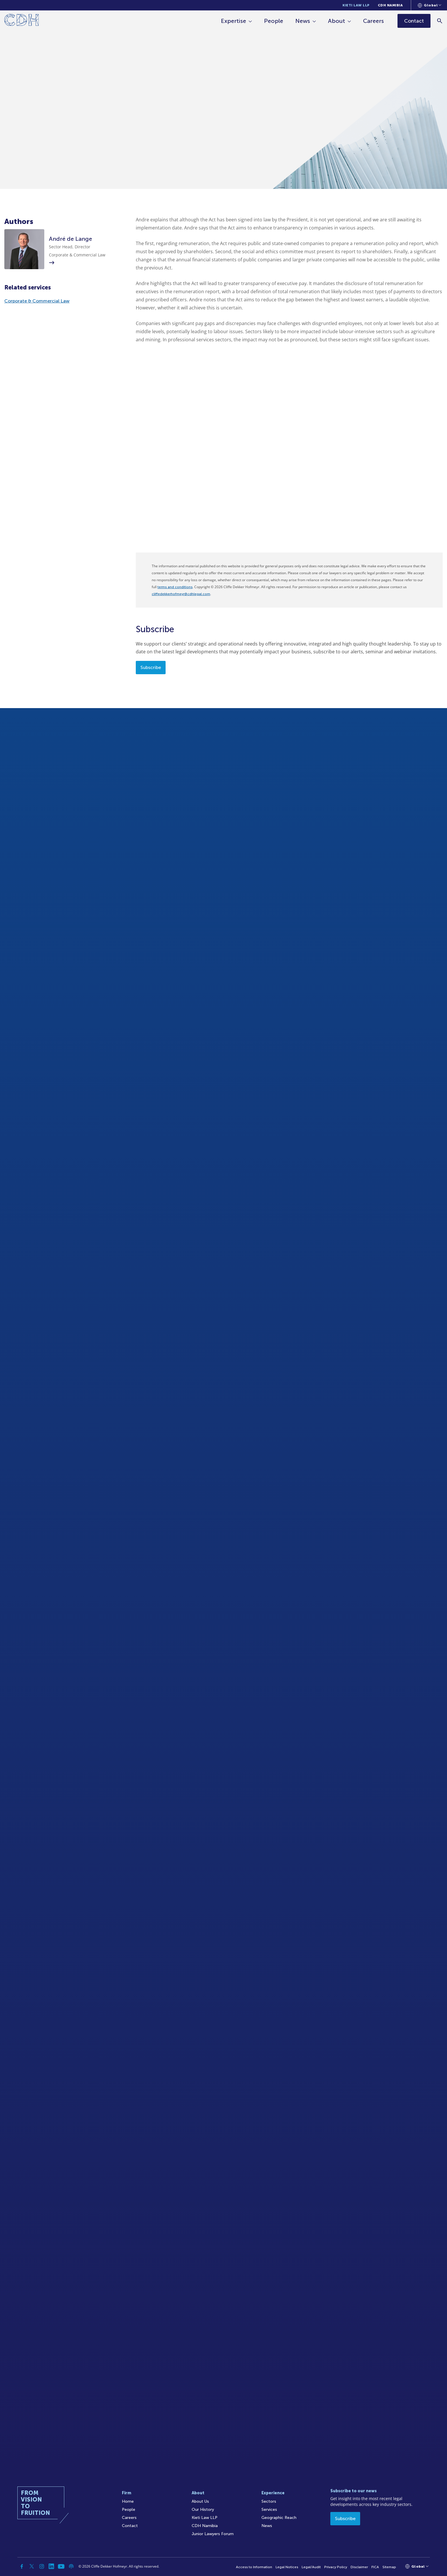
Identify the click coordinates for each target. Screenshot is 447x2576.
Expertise (233, 20)
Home (128, 2501)
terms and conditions (175, 587)
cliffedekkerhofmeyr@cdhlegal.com (181, 594)
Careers (373, 20)
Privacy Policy (335, 2567)
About (336, 20)
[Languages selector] (429, 5)
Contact (130, 2525)
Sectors (268, 2501)
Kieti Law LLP (356, 5)
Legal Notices (287, 2567)
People (273, 20)
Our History (203, 2509)
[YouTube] (61, 2566)
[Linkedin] (51, 2566)
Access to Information (254, 2567)
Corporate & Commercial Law (36, 301)
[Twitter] (31, 2566)
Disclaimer (359, 2567)
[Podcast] (71, 2566)
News (302, 20)
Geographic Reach (278, 2517)
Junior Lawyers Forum (213, 2533)
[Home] (21, 21)
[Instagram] (41, 2566)
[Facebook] (22, 2566)
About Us (200, 2501)
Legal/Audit (311, 2567)
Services (269, 2509)
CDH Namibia (390, 5)
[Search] (440, 21)
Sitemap (389, 2567)
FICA (375, 2567)
